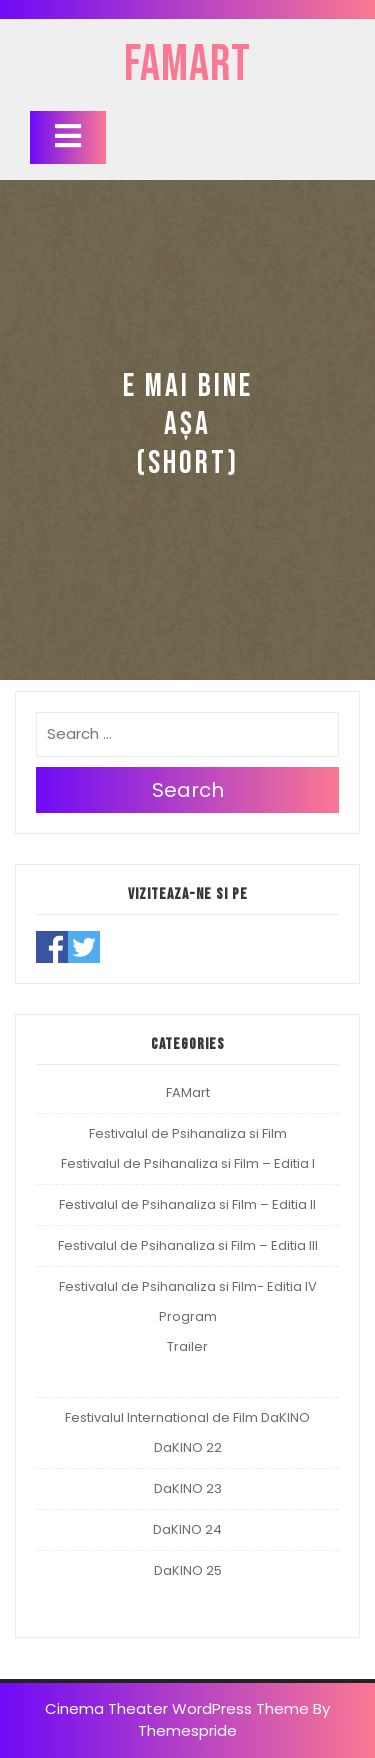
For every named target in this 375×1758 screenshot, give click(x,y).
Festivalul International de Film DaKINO (187, 1417)
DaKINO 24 (187, 1529)
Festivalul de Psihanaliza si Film (188, 1133)
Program (188, 1316)
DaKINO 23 (188, 1488)
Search (188, 790)
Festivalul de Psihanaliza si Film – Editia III (188, 1245)
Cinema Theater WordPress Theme (177, 1708)
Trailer (187, 1346)
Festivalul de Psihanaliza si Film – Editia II (187, 1204)
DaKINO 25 (188, 1570)
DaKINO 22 (188, 1447)
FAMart (187, 65)
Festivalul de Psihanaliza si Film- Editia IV (188, 1286)
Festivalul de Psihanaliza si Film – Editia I (188, 1163)
